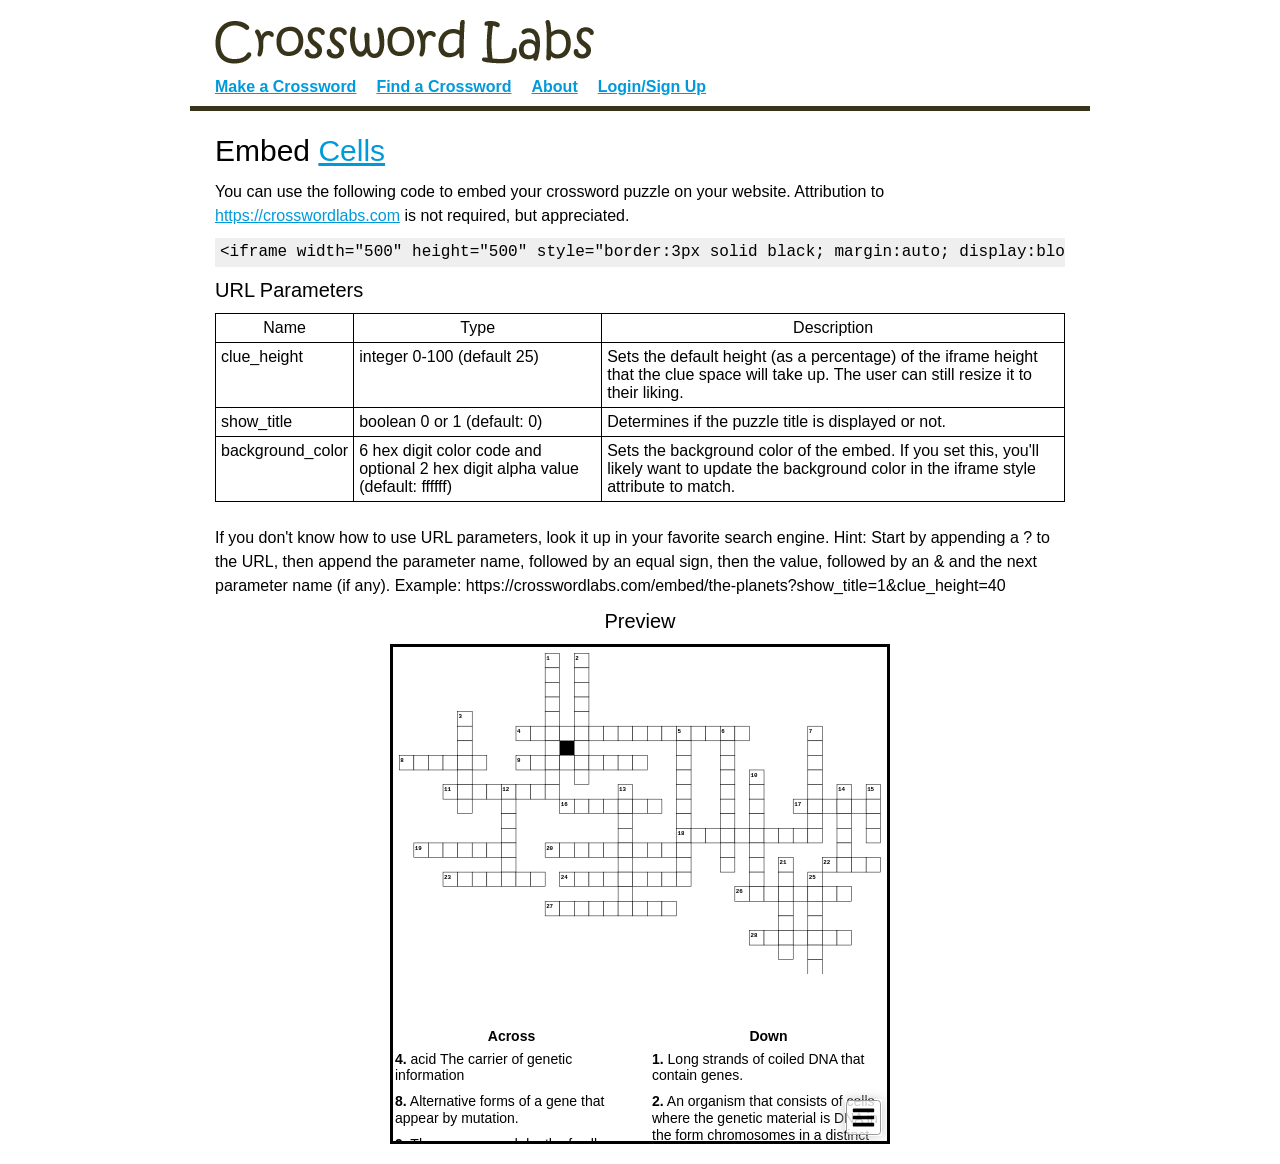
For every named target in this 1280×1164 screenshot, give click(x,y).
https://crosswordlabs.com (307, 215)
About (555, 86)
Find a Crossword (443, 86)
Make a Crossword (285, 86)
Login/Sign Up (652, 86)
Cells (351, 150)
